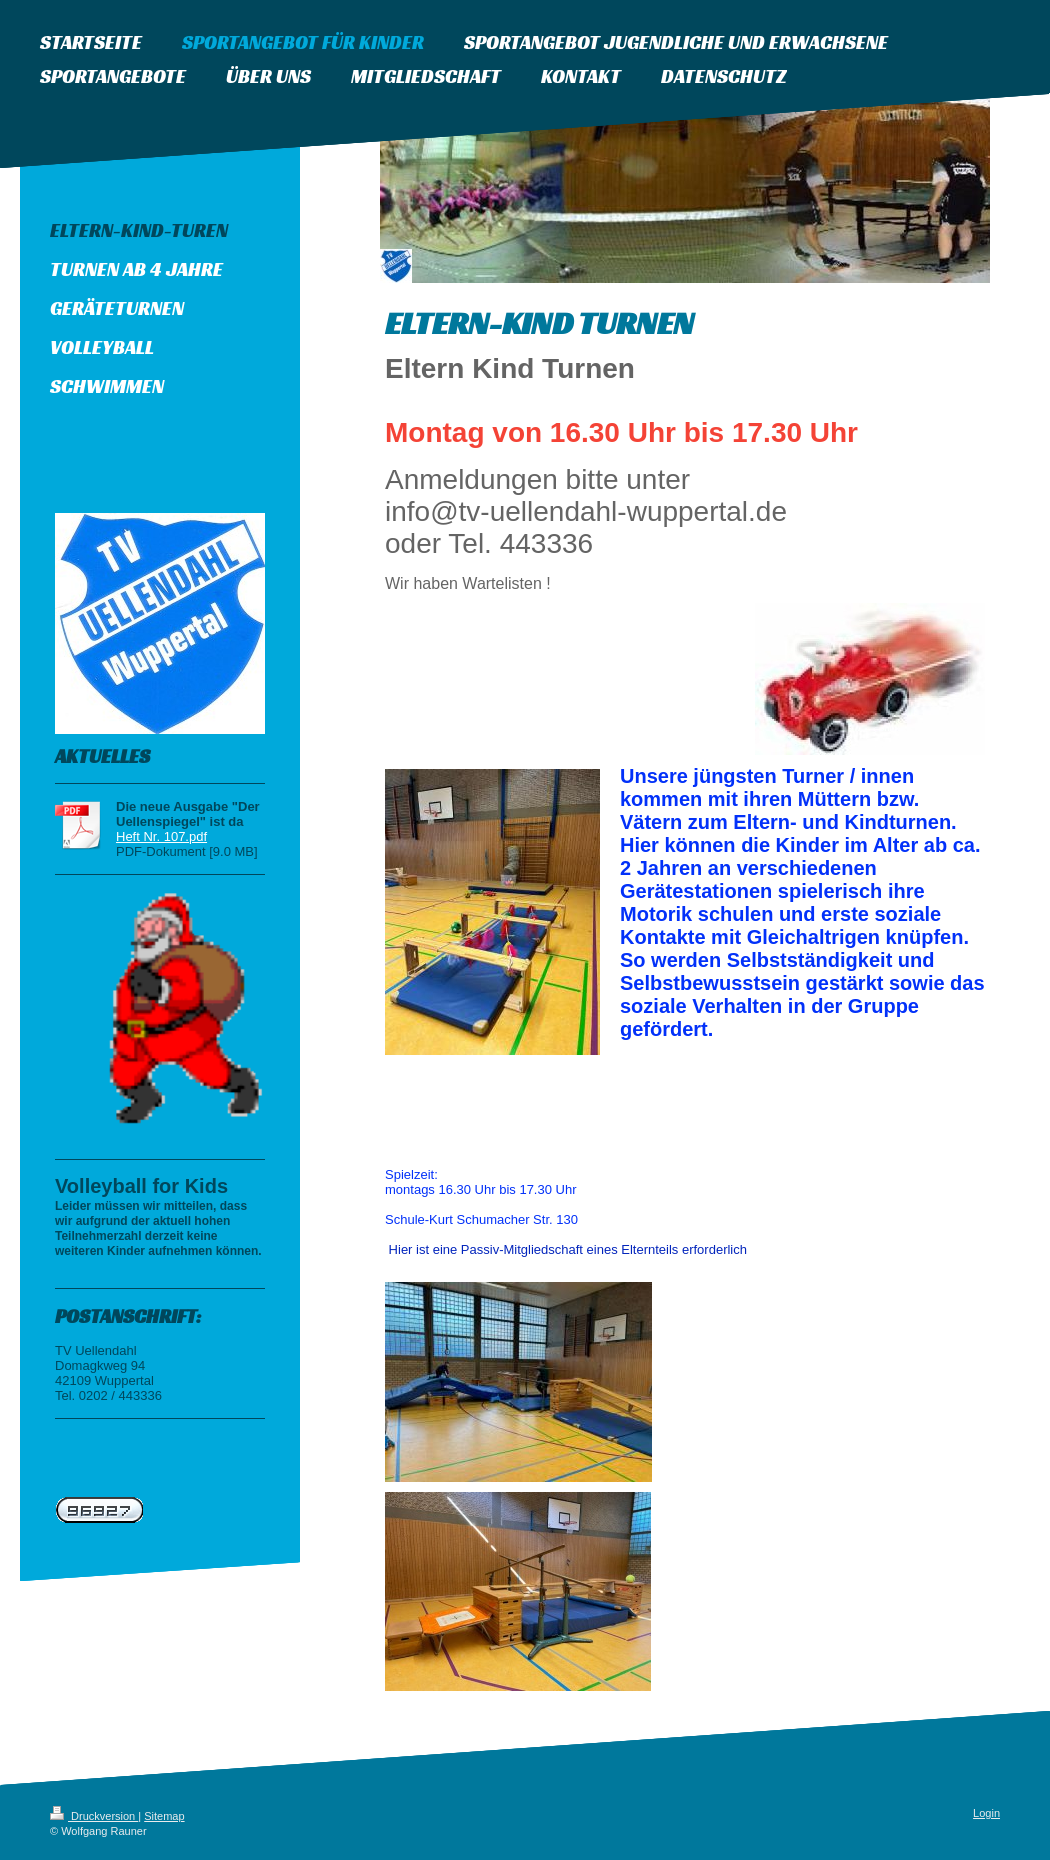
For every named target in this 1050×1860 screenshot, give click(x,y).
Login (986, 1813)
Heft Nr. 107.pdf (161, 836)
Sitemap (164, 1816)
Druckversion (94, 1816)
